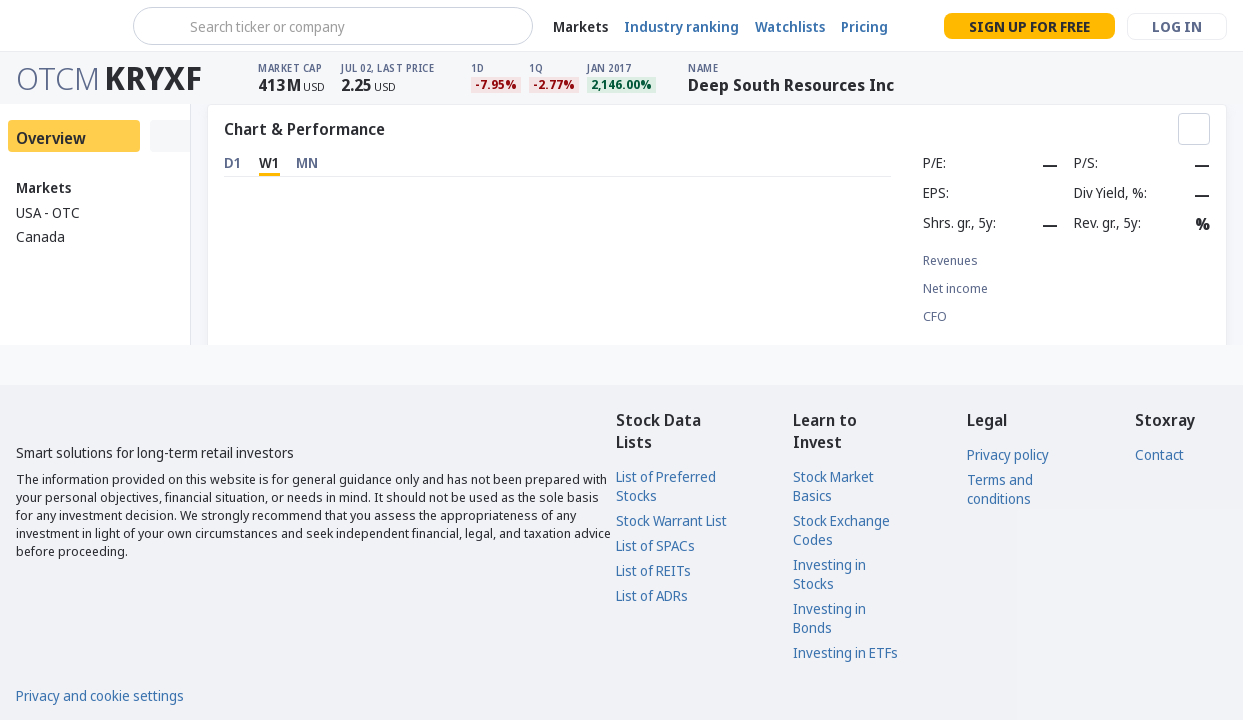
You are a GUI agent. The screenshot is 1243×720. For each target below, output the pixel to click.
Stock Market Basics (833, 486)
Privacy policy (1008, 454)
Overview (51, 138)
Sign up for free (1029, 26)
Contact (1159, 454)
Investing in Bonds (829, 618)
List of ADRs (652, 595)
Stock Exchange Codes (841, 530)
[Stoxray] (64, 26)
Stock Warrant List (671, 520)
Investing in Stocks (829, 574)
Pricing (864, 26)
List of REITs (653, 570)
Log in (1177, 26)
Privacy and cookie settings (100, 695)
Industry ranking (681, 26)
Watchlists (790, 26)
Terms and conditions (1000, 489)
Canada (40, 236)
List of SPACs (655, 545)
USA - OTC (48, 212)
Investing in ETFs (845, 652)
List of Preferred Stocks (666, 486)
